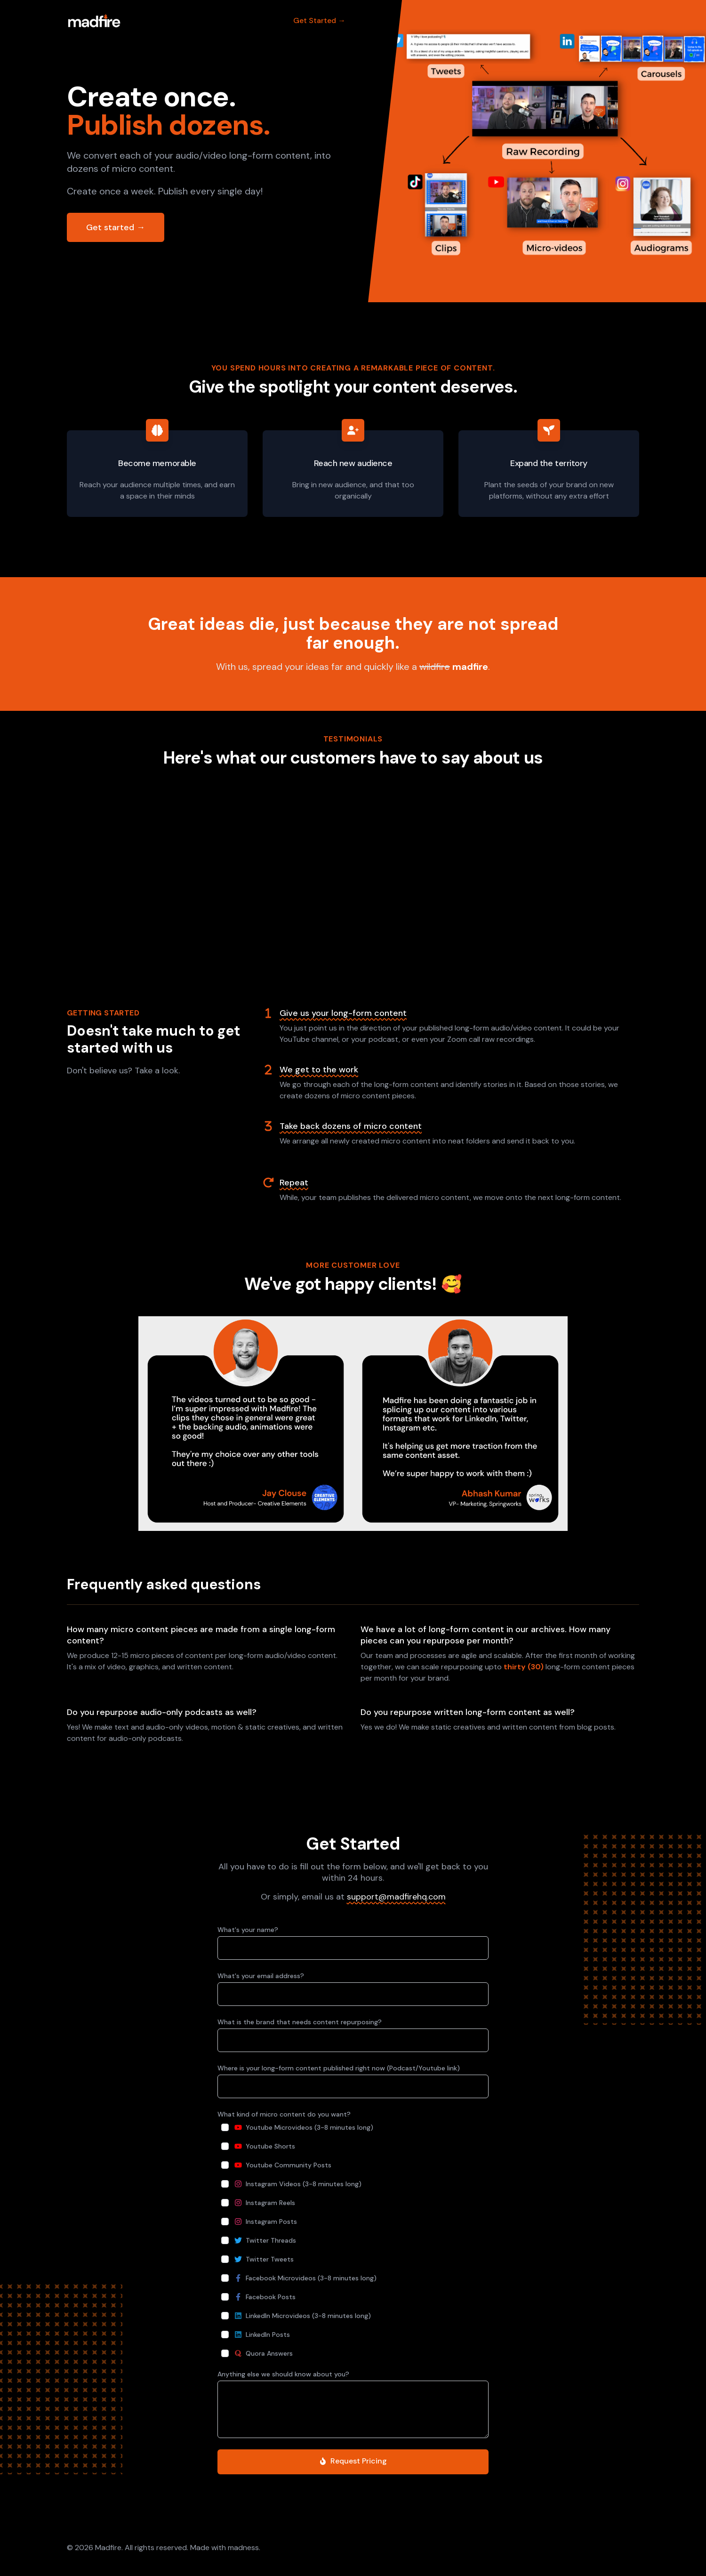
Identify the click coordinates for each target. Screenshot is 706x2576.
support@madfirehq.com (396, 1896)
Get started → (115, 227)
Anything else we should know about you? (283, 2374)
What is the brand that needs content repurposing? (299, 2022)
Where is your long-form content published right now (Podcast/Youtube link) (338, 2068)
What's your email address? (260, 1976)
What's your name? (247, 1929)
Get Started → (319, 20)
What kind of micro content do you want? (284, 2114)
